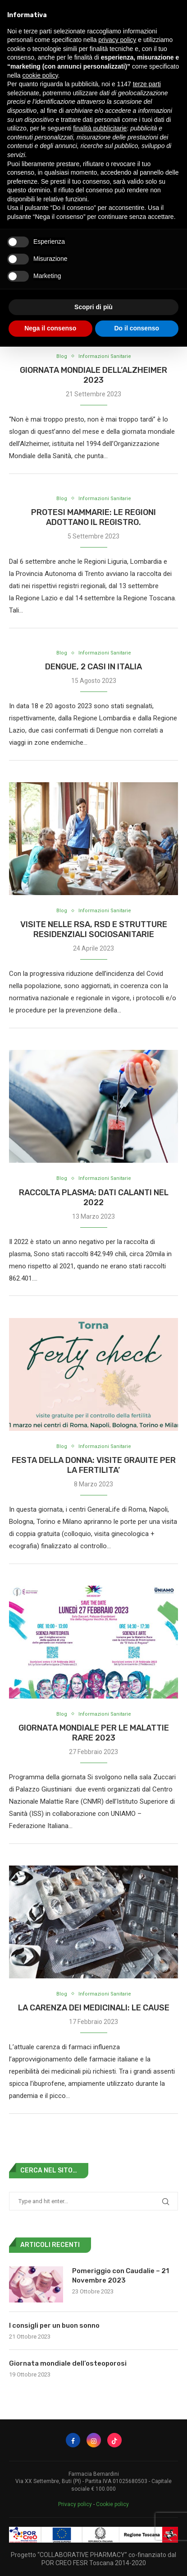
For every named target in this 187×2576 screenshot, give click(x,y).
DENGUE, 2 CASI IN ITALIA (93, 667)
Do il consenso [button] (136, 328)
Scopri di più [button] (93, 307)
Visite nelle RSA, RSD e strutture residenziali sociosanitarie (93, 929)
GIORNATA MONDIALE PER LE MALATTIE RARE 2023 (93, 1733)
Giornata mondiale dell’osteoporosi (68, 2363)
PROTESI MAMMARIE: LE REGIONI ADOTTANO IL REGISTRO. (93, 517)
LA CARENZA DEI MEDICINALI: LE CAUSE (93, 2008)
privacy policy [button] (117, 39)
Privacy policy (75, 2504)
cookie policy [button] (40, 75)
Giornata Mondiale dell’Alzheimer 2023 (93, 375)
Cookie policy (112, 2504)
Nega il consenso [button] (50, 328)
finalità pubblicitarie (100, 128)
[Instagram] (94, 2440)
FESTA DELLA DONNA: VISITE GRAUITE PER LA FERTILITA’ (94, 1465)
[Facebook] (73, 2440)
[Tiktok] (114, 2440)
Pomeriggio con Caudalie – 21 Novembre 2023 (120, 2275)
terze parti (147, 84)
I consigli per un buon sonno (54, 2325)
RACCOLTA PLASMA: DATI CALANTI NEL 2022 (94, 1197)
